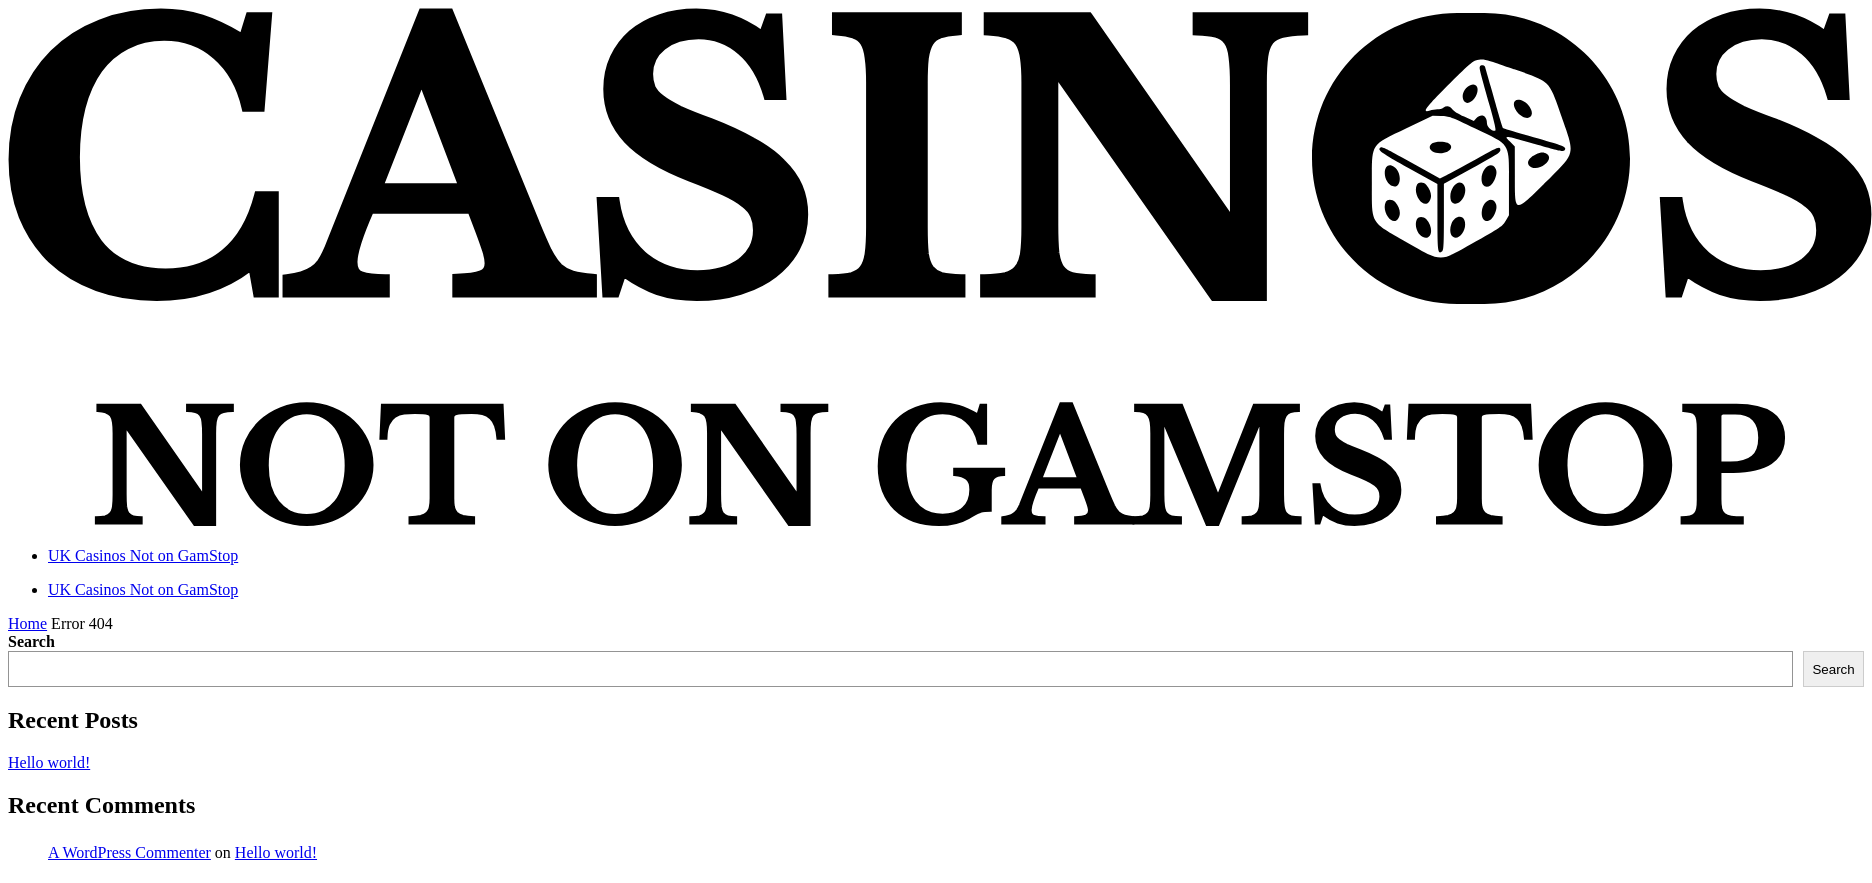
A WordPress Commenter (129, 852)
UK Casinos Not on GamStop (143, 555)
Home (27, 623)
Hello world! (49, 762)
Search (31, 641)
